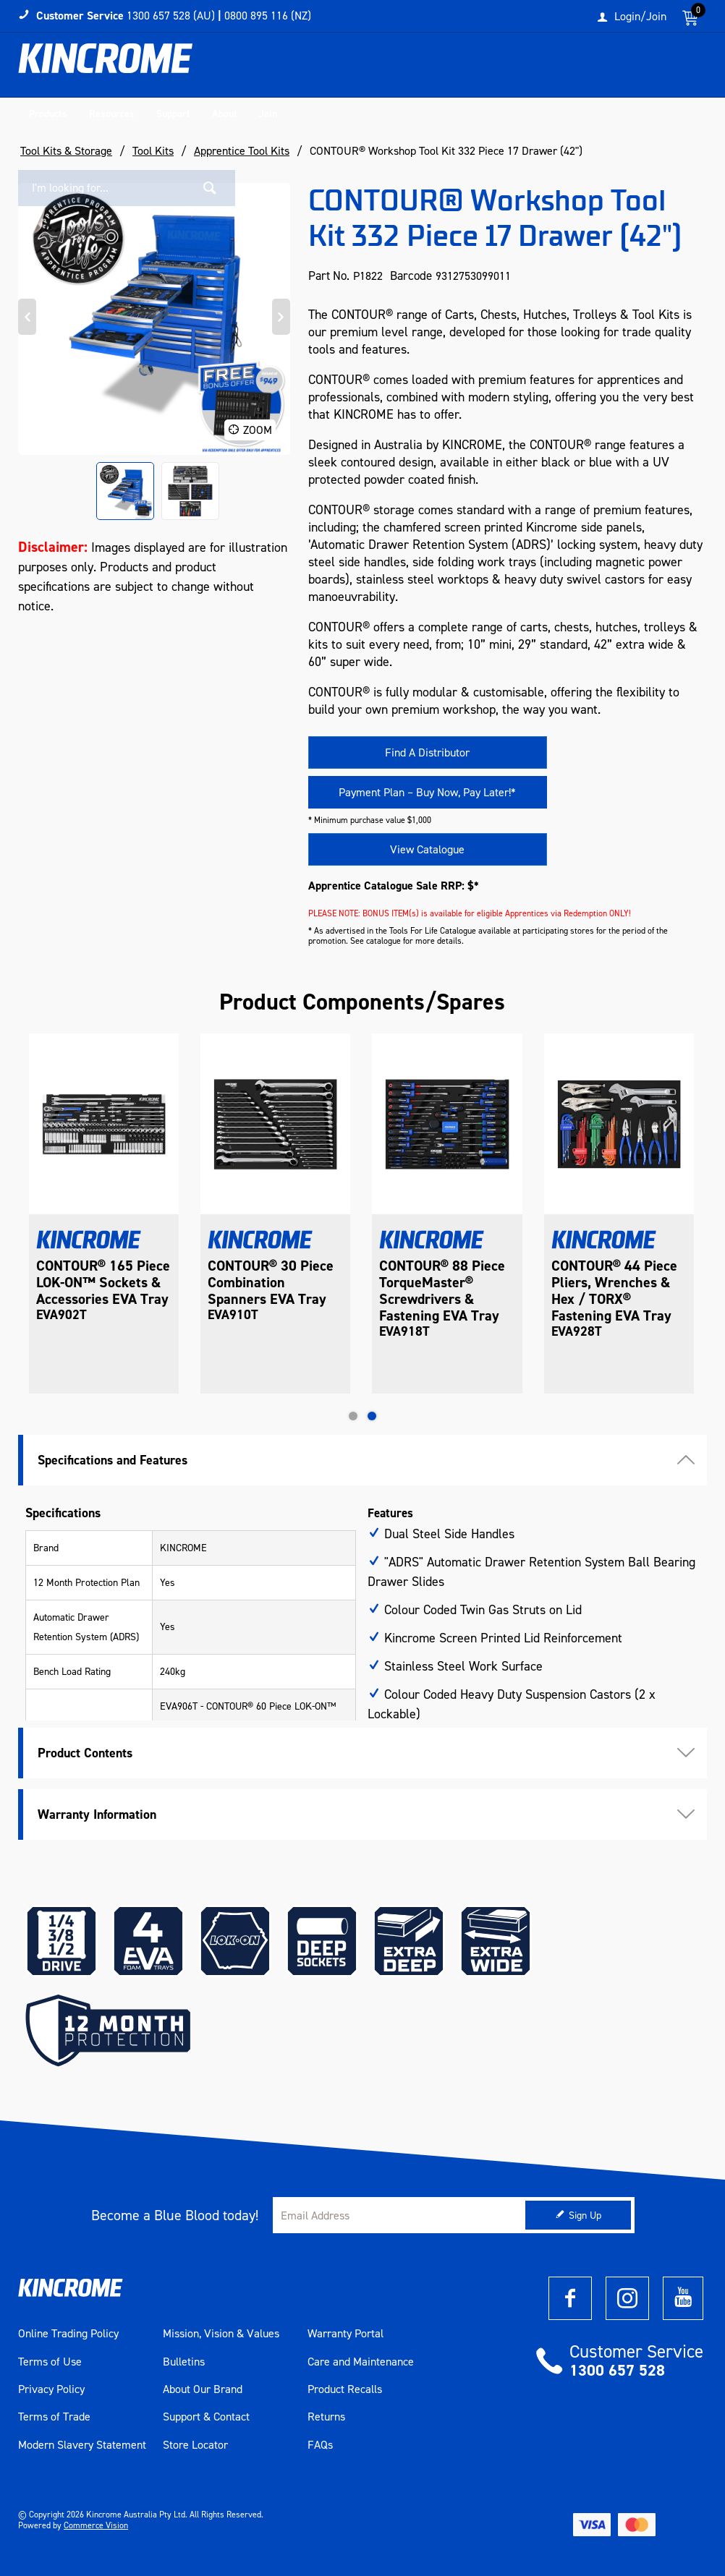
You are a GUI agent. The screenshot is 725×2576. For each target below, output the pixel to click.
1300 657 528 (617, 2370)
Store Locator (195, 2445)
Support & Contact (206, 2416)
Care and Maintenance (361, 2361)
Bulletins (184, 2361)
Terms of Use (50, 2361)
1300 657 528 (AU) (171, 15)
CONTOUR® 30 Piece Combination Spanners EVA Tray (443, 1283)
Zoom (257, 430)
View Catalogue (427, 849)
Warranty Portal (345, 2333)
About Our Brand (202, 2389)
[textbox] (576, 69)
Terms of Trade (54, 2416)
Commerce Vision (96, 2525)
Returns (326, 2416)
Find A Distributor (427, 752)
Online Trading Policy (68, 2333)
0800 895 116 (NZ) (267, 15)
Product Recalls (345, 2389)
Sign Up (585, 2215)
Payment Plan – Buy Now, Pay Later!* (427, 792)
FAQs (320, 2445)
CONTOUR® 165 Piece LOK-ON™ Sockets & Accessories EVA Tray (275, 1283)
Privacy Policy (51, 2389)
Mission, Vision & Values (221, 2333)
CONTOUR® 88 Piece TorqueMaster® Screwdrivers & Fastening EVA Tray (614, 1291)
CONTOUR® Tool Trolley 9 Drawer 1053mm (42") (88, 1283)
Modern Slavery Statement (82, 2445)
